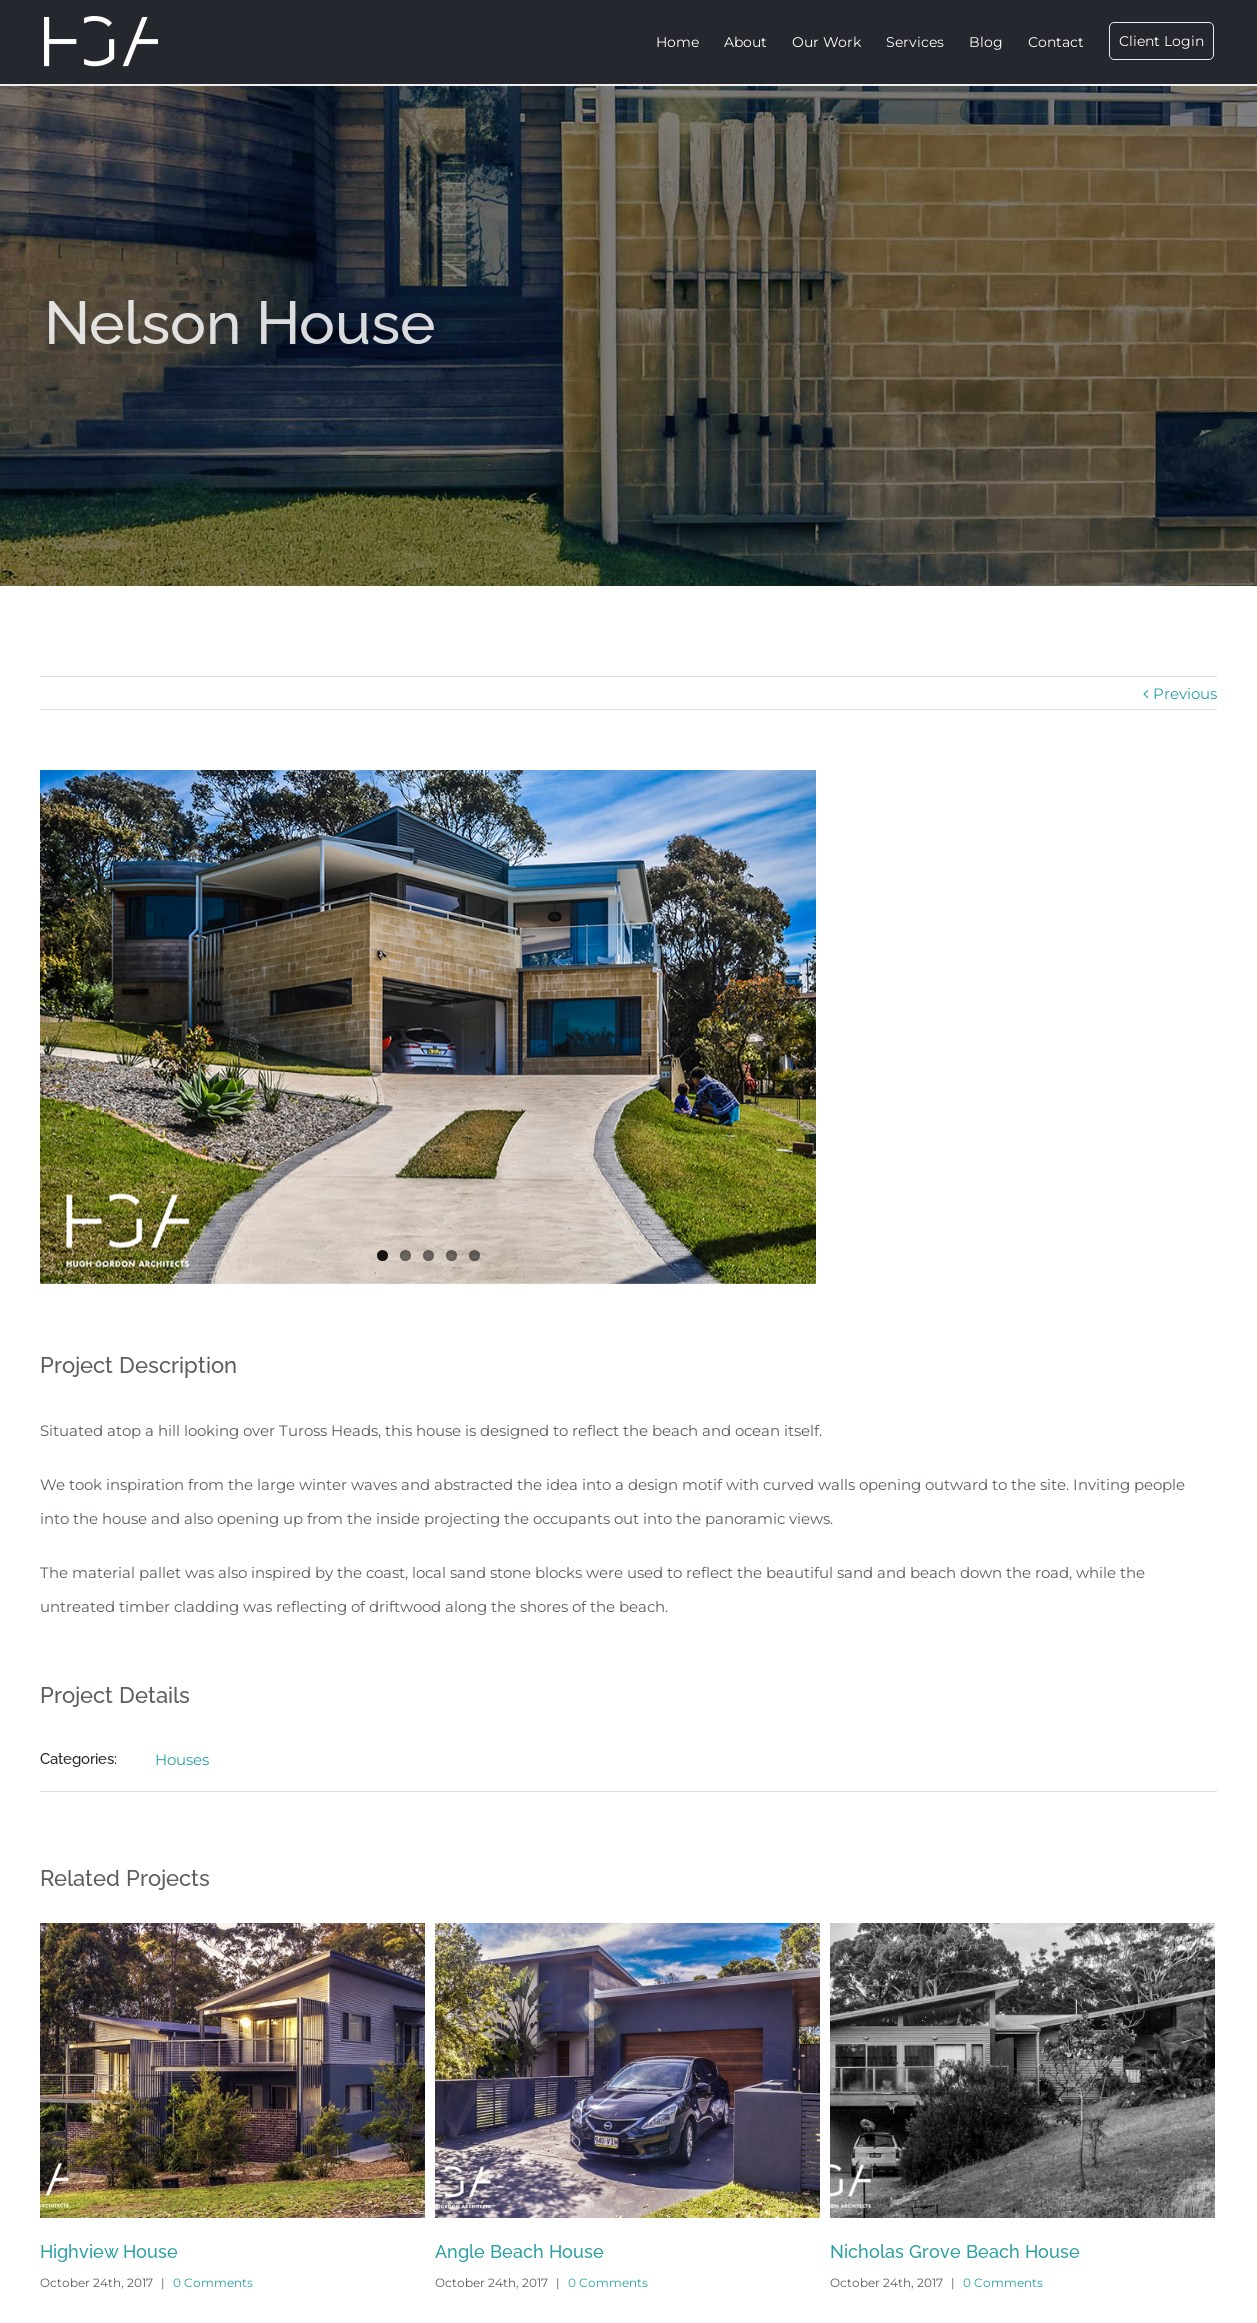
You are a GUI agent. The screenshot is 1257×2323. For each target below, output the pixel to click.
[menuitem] (690, 42)
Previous (1185, 693)
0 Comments (213, 2282)
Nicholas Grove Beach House (955, 2251)
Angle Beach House (519, 2251)
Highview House (109, 2251)
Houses (182, 1759)
